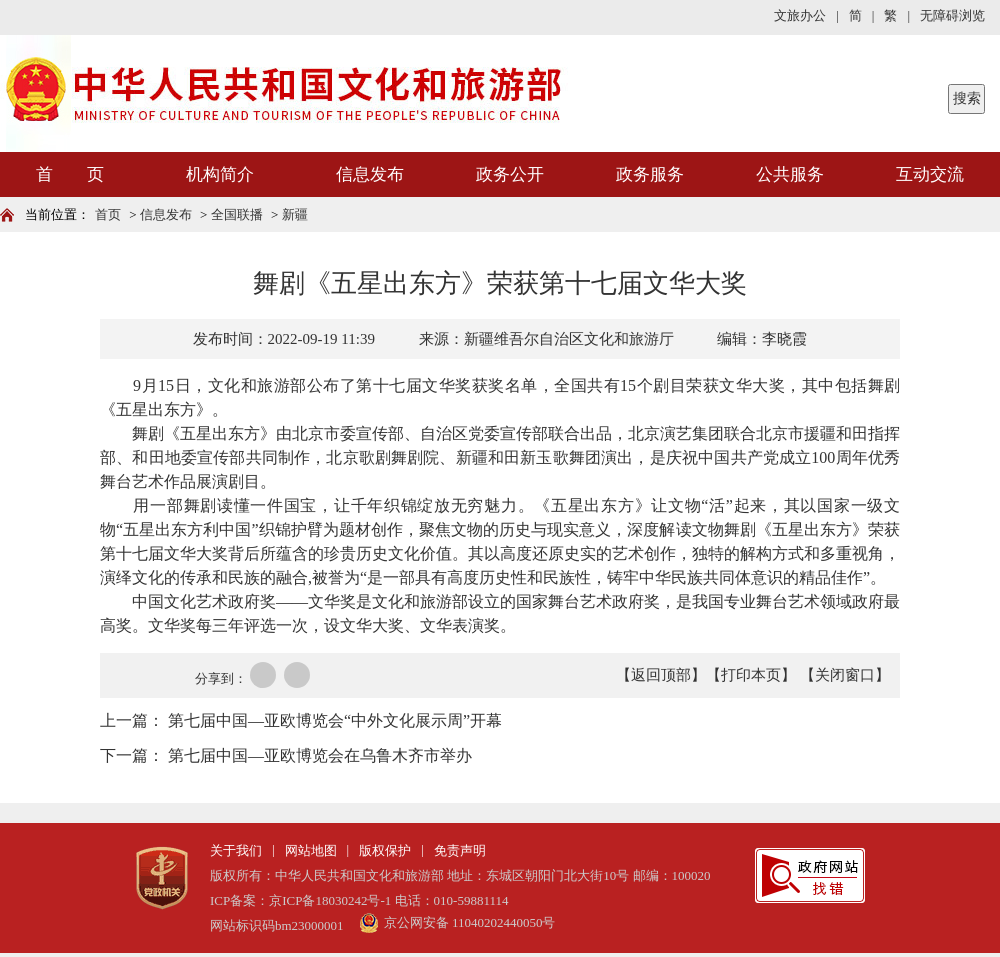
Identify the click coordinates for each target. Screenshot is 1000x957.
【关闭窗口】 (845, 675)
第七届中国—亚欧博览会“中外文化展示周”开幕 (335, 720)
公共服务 (790, 174)
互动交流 (930, 174)
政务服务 (650, 174)
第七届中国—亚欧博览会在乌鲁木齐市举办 (320, 755)
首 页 (70, 174)
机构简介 (220, 174)
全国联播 (237, 214)
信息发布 (370, 174)
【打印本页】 (751, 675)
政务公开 (510, 174)
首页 (108, 214)
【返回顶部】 (661, 675)
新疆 (295, 214)
